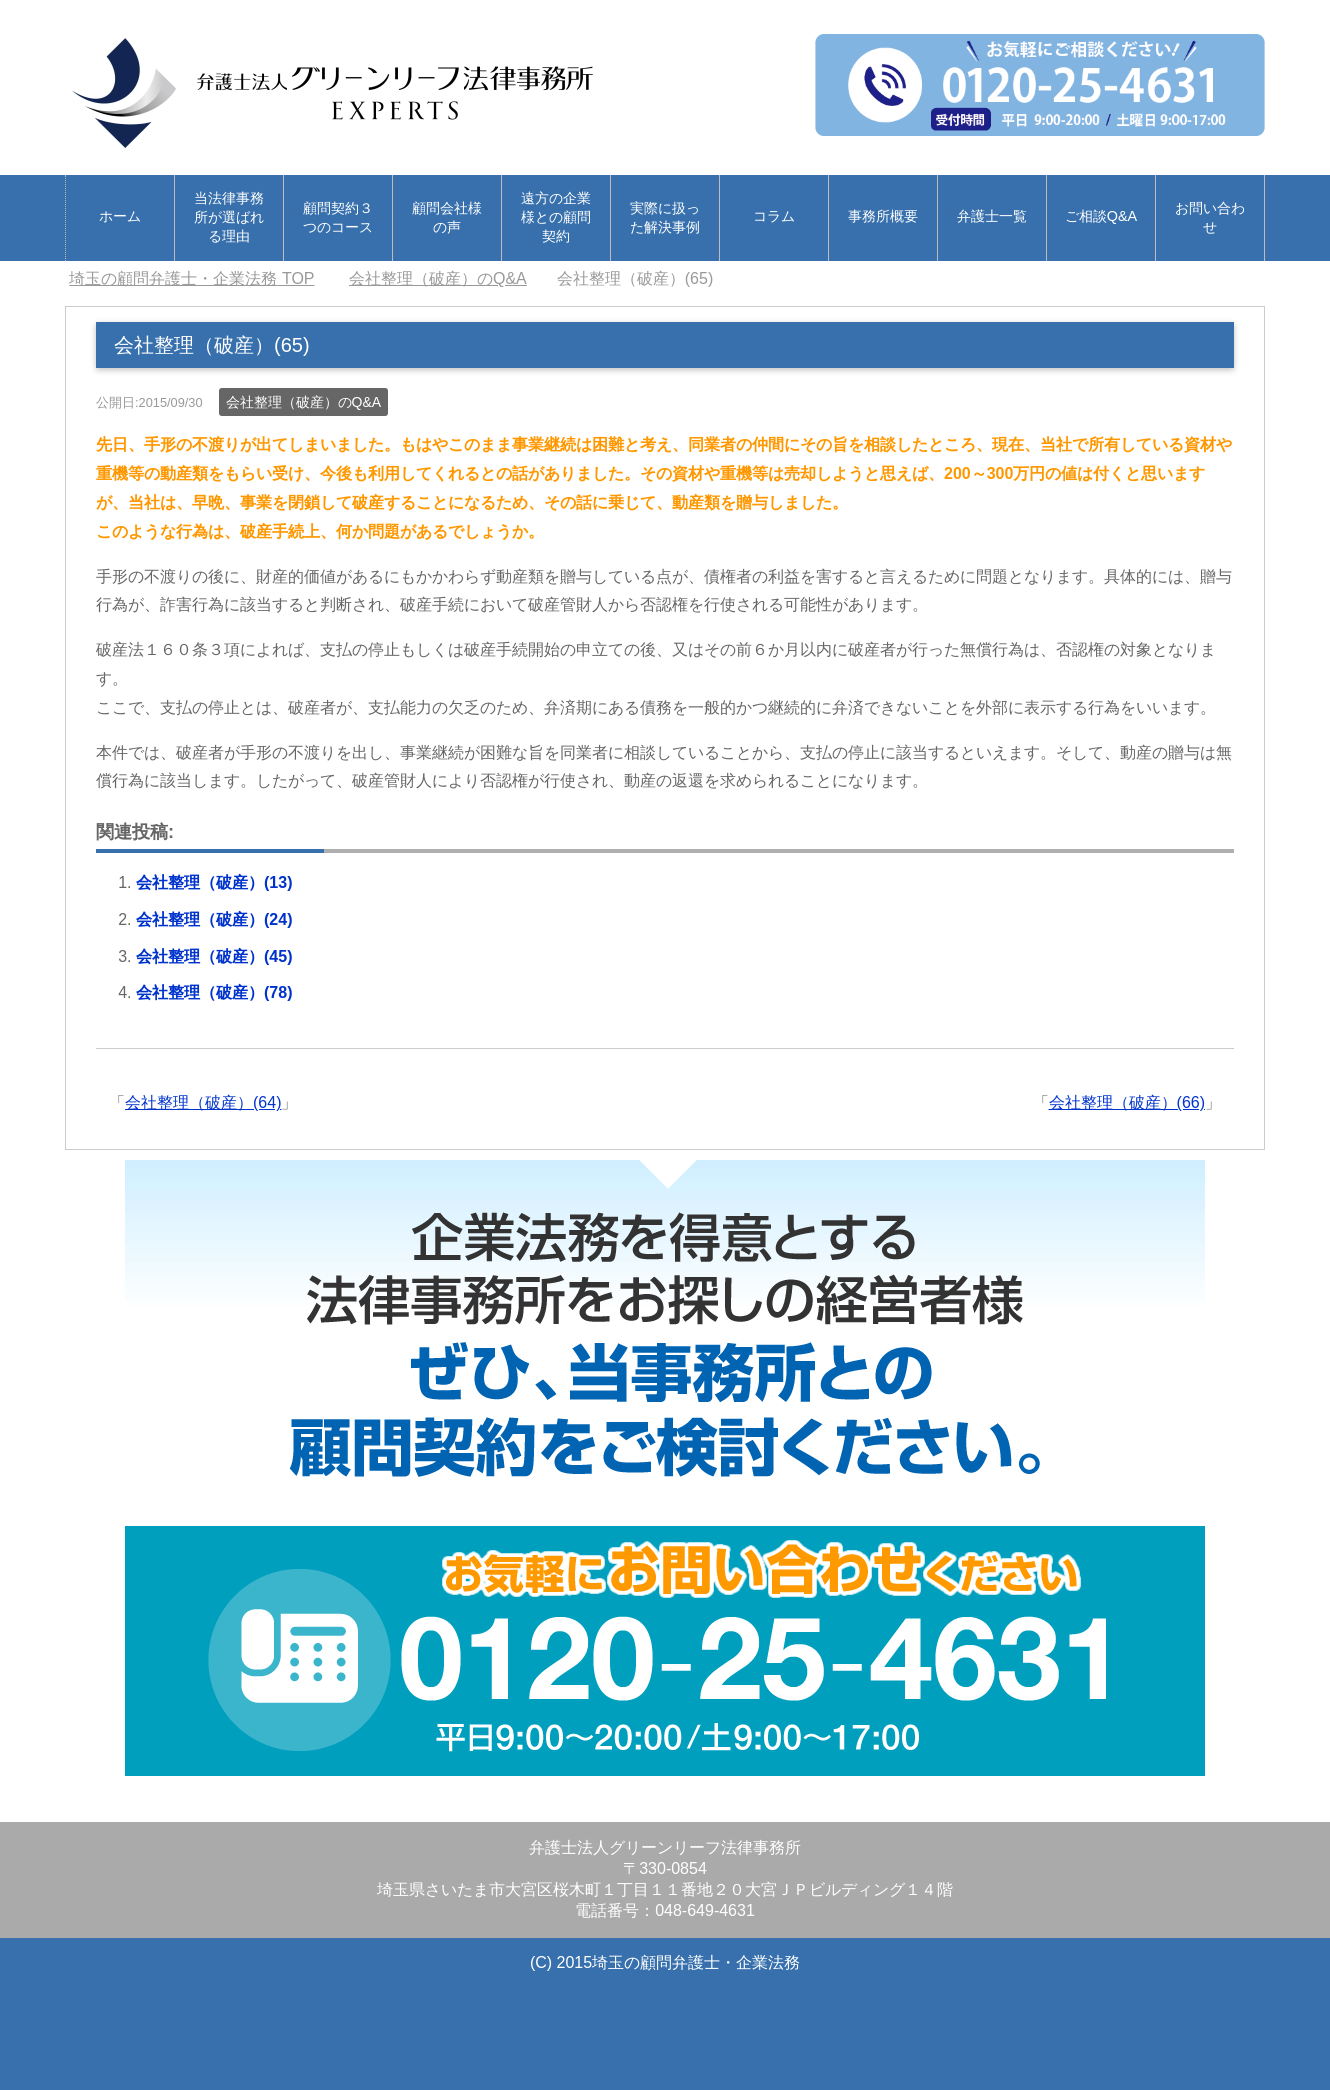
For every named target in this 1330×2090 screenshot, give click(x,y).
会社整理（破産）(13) (214, 882)
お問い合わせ (1210, 217)
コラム (774, 216)
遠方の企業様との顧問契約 (556, 217)
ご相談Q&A (1101, 216)
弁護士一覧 (992, 216)
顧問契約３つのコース (338, 217)
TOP (191, 278)
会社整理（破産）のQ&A (304, 402)
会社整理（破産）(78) (214, 992)
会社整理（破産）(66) (1127, 1102)
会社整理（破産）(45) (214, 956)
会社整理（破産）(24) (214, 919)
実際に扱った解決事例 (665, 217)
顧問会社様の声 (447, 217)
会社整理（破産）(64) (203, 1102)
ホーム (120, 216)
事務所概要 (883, 216)
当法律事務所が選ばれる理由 (229, 217)
